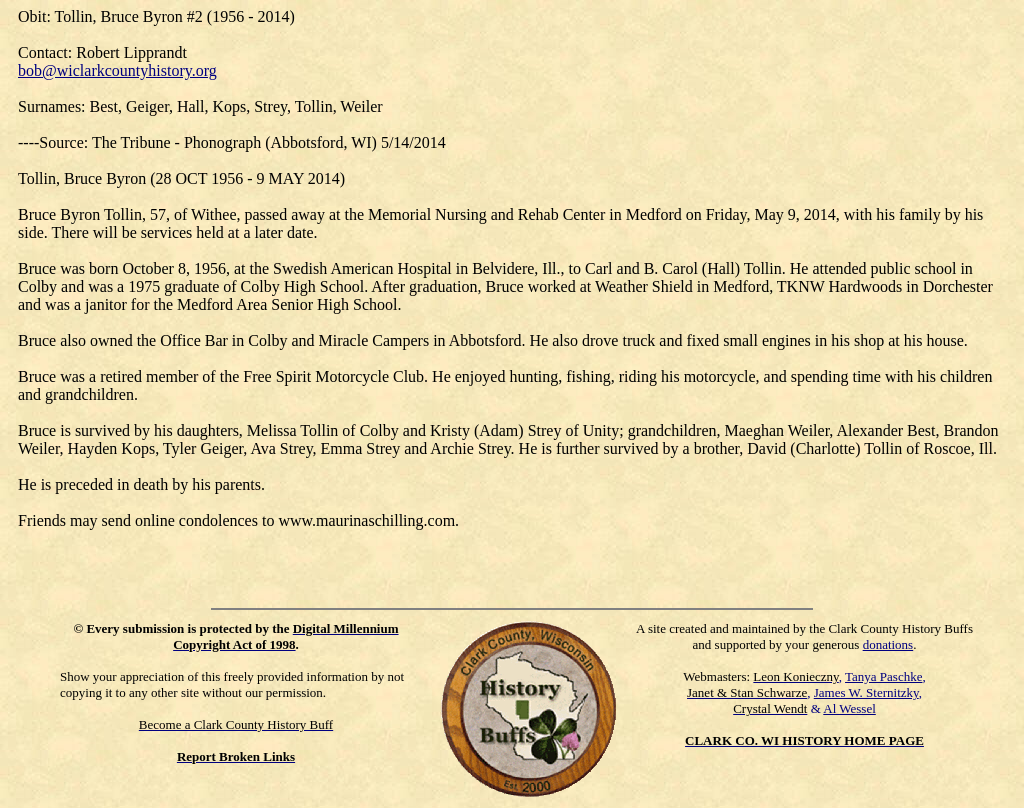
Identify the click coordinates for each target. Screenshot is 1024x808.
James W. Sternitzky (866, 692)
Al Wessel (849, 708)
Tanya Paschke (883, 676)
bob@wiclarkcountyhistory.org (117, 70)
